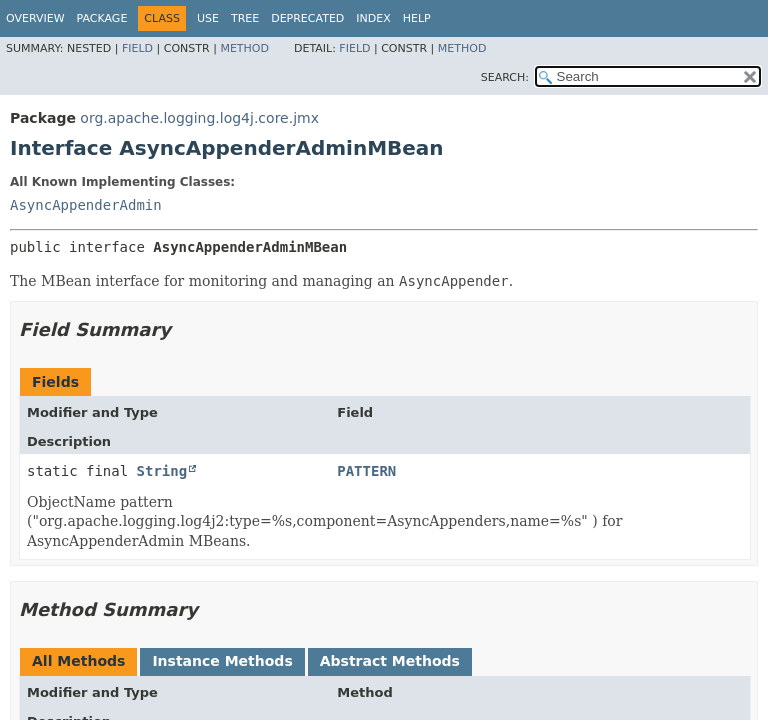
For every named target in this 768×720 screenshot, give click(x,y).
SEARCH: (505, 77)
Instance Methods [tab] (222, 661)
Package (102, 18)
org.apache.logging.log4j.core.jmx (199, 118)
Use (208, 18)
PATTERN (366, 471)
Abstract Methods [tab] (390, 661)
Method (244, 48)
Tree (245, 18)
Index (373, 18)
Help (417, 18)
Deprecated (307, 18)
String (162, 471)
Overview (35, 18)
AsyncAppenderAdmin (86, 205)
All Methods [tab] (78, 661)
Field (137, 48)
